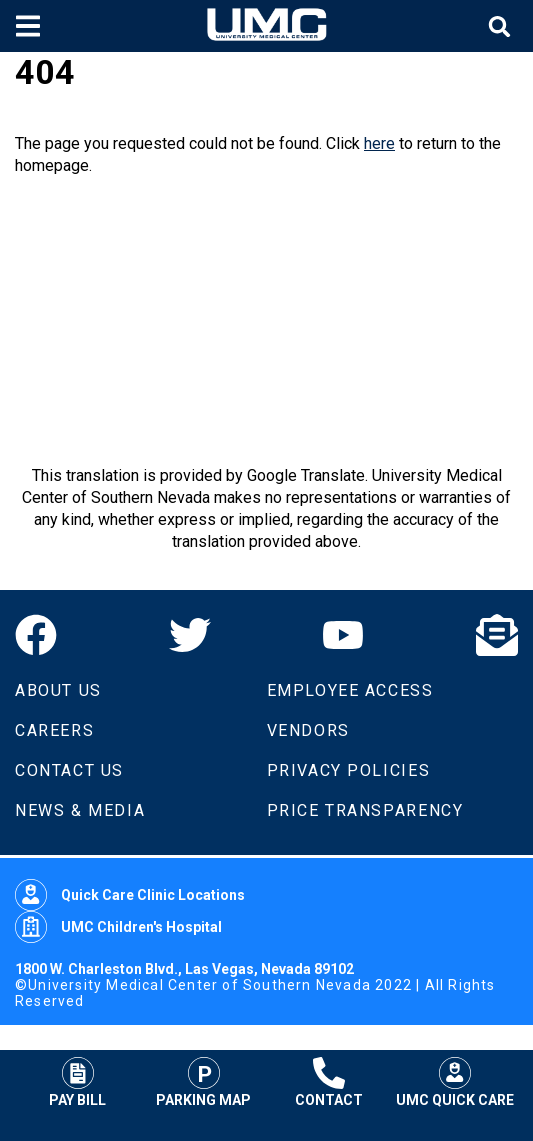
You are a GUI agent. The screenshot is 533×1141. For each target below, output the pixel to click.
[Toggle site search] (502, 26)
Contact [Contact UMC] (329, 1082)
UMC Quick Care (455, 1082)
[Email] (497, 635)
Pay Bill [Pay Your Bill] (77, 1082)
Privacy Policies (349, 770)
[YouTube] (343, 635)
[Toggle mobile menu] (30, 26)
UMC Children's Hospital (118, 927)
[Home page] (267, 26)
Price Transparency (365, 810)
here (379, 143)
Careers (54, 730)
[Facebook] (36, 635)
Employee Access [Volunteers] (350, 690)
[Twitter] (190, 635)
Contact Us (69, 770)
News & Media (80, 810)
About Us (58, 690)
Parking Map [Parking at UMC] (203, 1082)
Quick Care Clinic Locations (130, 895)
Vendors (308, 730)
